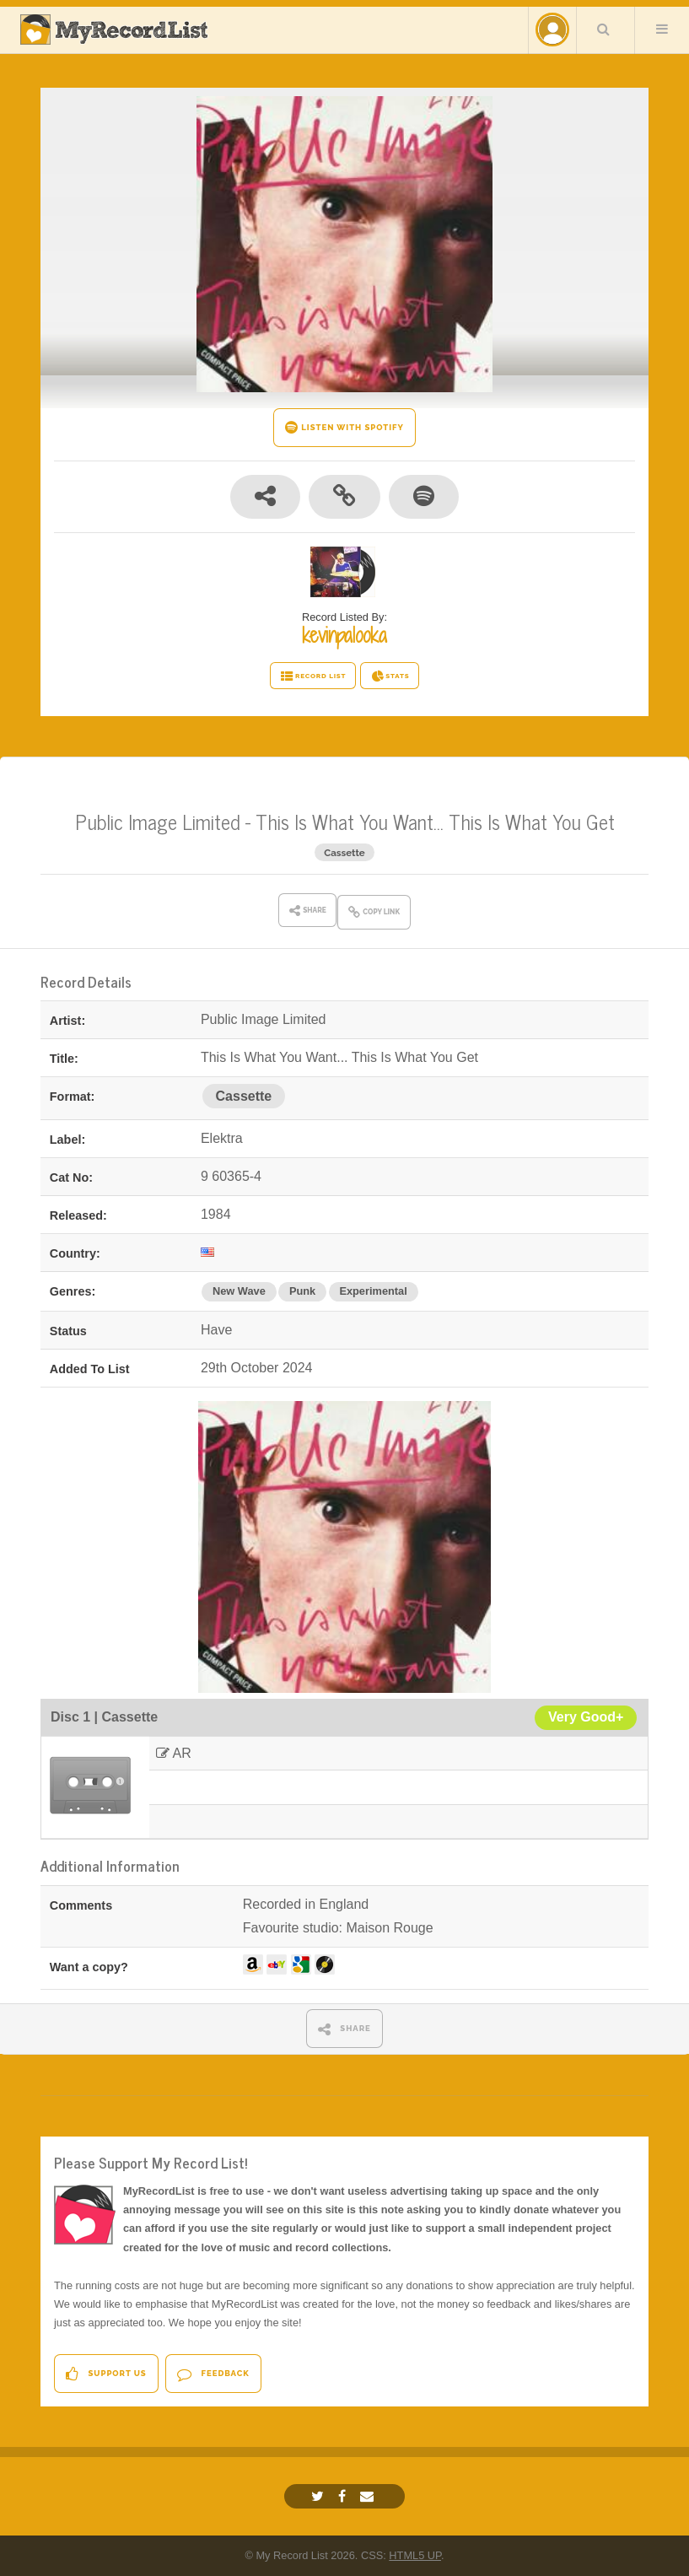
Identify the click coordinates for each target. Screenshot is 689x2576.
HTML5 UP (415, 2555)
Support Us (106, 2374)
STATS (390, 676)
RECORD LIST (313, 676)
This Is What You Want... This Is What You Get (435, 821)
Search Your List (604, 29)
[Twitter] (319, 2496)
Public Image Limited (157, 821)
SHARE (344, 2029)
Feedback (213, 2374)
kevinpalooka (344, 635)
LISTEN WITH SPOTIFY (344, 427)
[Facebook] (344, 2496)
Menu (662, 29)
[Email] (369, 2496)
